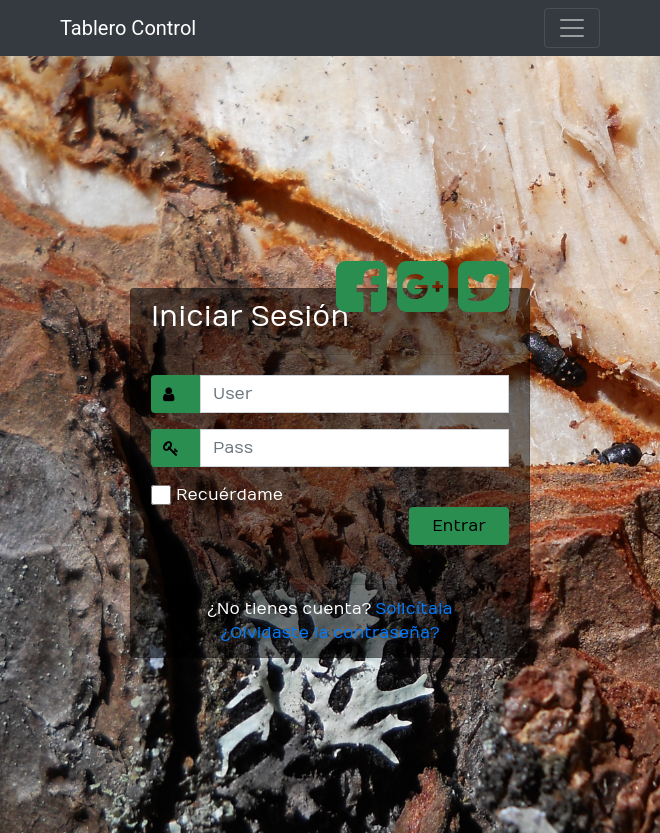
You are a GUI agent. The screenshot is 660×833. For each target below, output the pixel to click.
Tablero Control (128, 28)
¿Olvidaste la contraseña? (329, 633)
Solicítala (413, 609)
